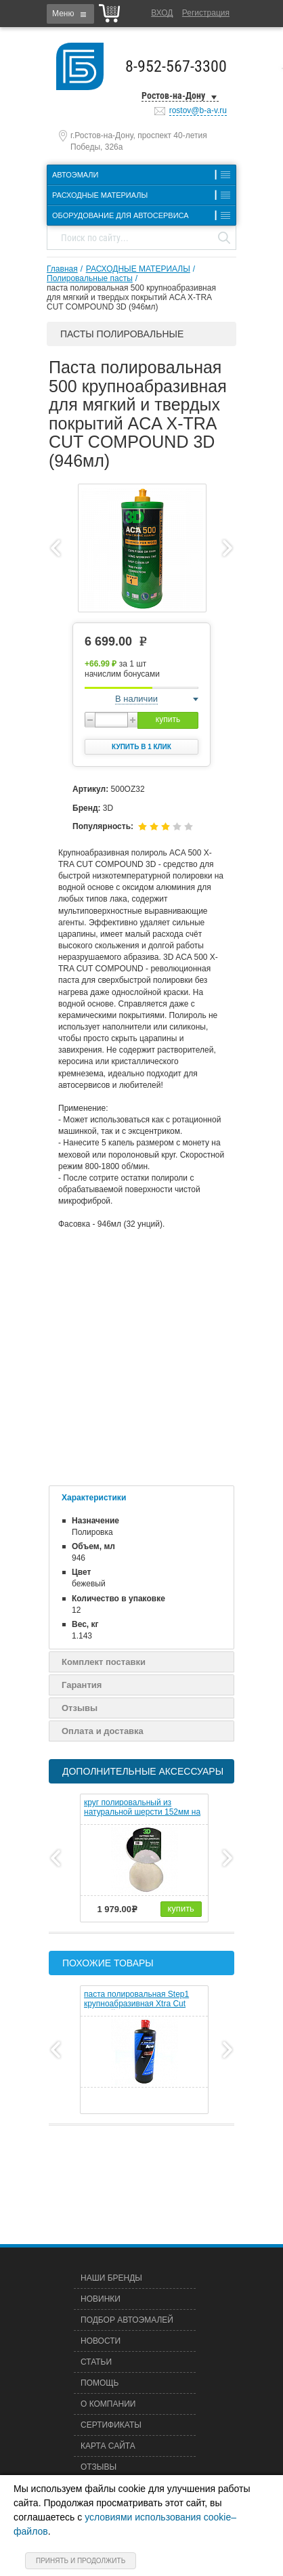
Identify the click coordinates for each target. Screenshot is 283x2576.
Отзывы (79, 1708)
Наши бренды (111, 2278)
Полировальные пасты (90, 278)
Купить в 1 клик (141, 747)
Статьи (96, 2362)
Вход (162, 13)
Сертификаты (111, 2425)
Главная (62, 269)
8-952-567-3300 (176, 66)
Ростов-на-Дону (173, 95)
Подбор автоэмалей (127, 2320)
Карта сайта (108, 2446)
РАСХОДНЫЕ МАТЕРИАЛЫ (138, 269)
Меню (63, 13)
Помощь (99, 2383)
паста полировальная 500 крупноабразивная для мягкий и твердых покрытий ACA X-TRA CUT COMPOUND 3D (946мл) (131, 297)
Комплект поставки (104, 1662)
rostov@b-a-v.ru (198, 110)
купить (168, 719)
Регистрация (206, 13)
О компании (108, 2404)
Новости (101, 2341)
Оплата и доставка (103, 1731)
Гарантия (82, 1685)
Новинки (101, 2299)
